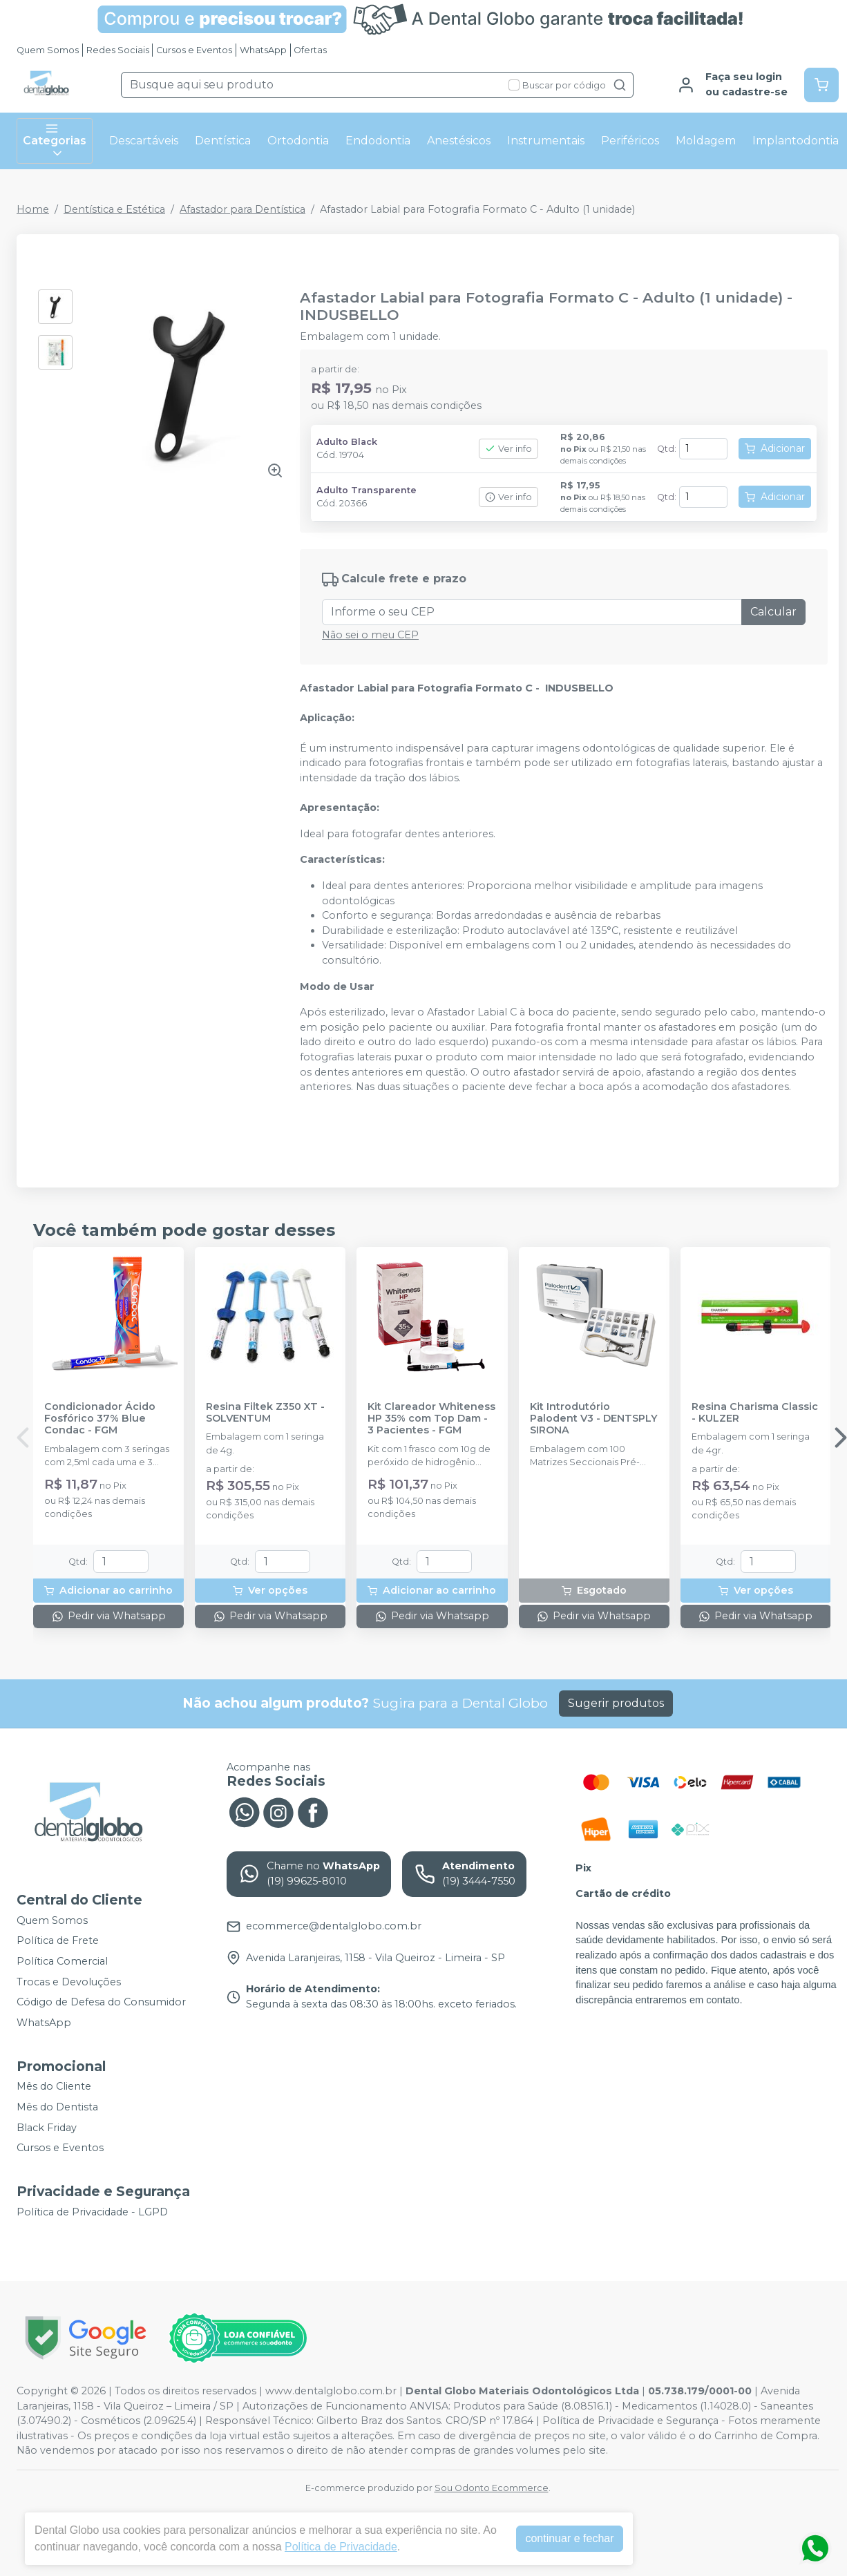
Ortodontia (298, 140)
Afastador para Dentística (242, 209)
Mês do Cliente (54, 2087)
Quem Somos (48, 50)
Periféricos (630, 140)
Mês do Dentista (57, 2107)
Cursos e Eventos (194, 50)
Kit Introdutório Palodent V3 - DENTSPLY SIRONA (594, 1419)
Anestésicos (459, 140)
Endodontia (377, 140)
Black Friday (47, 2127)
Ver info (508, 448)
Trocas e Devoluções (69, 1982)
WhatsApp (263, 50)
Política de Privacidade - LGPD (92, 2212)
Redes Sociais (117, 50)
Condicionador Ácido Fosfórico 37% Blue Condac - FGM (99, 1419)
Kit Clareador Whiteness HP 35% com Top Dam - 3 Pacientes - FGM (431, 1419)
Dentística (223, 140)
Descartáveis (143, 140)
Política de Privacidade (341, 2547)
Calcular (773, 611)
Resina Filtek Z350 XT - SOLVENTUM (265, 1412)
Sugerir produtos (616, 1703)
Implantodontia (795, 140)
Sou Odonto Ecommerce (492, 2488)
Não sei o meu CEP (370, 635)
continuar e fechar (569, 2538)
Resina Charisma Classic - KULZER (755, 1412)
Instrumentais (545, 140)
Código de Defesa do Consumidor (101, 2002)
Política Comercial (62, 1961)
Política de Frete (58, 1941)
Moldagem (706, 140)
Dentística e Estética (114, 209)
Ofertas (310, 50)
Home (33, 209)
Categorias (54, 141)
